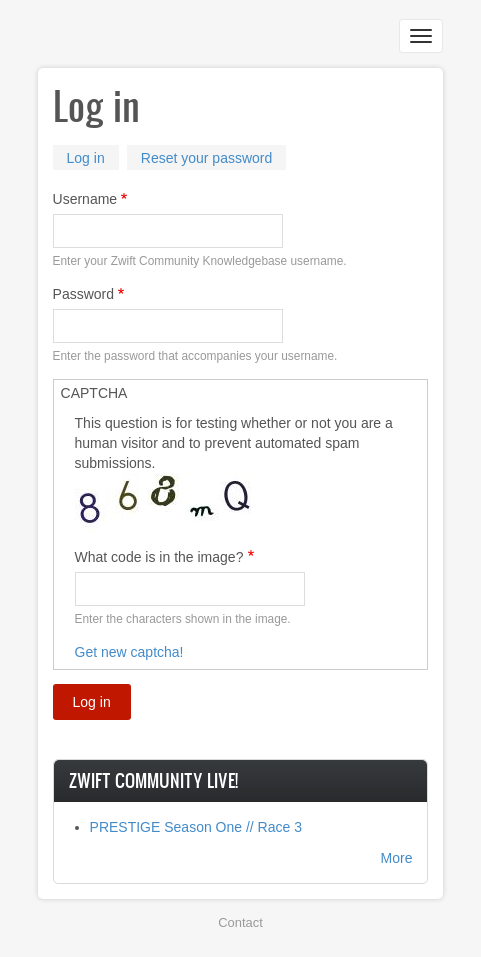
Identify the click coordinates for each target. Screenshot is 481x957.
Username (85, 199)
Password (83, 294)
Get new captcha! (129, 652)
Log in (93, 159)
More (397, 858)
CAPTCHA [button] (94, 393)
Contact (240, 922)
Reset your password (207, 158)
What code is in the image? (159, 557)
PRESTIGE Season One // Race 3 (196, 827)
